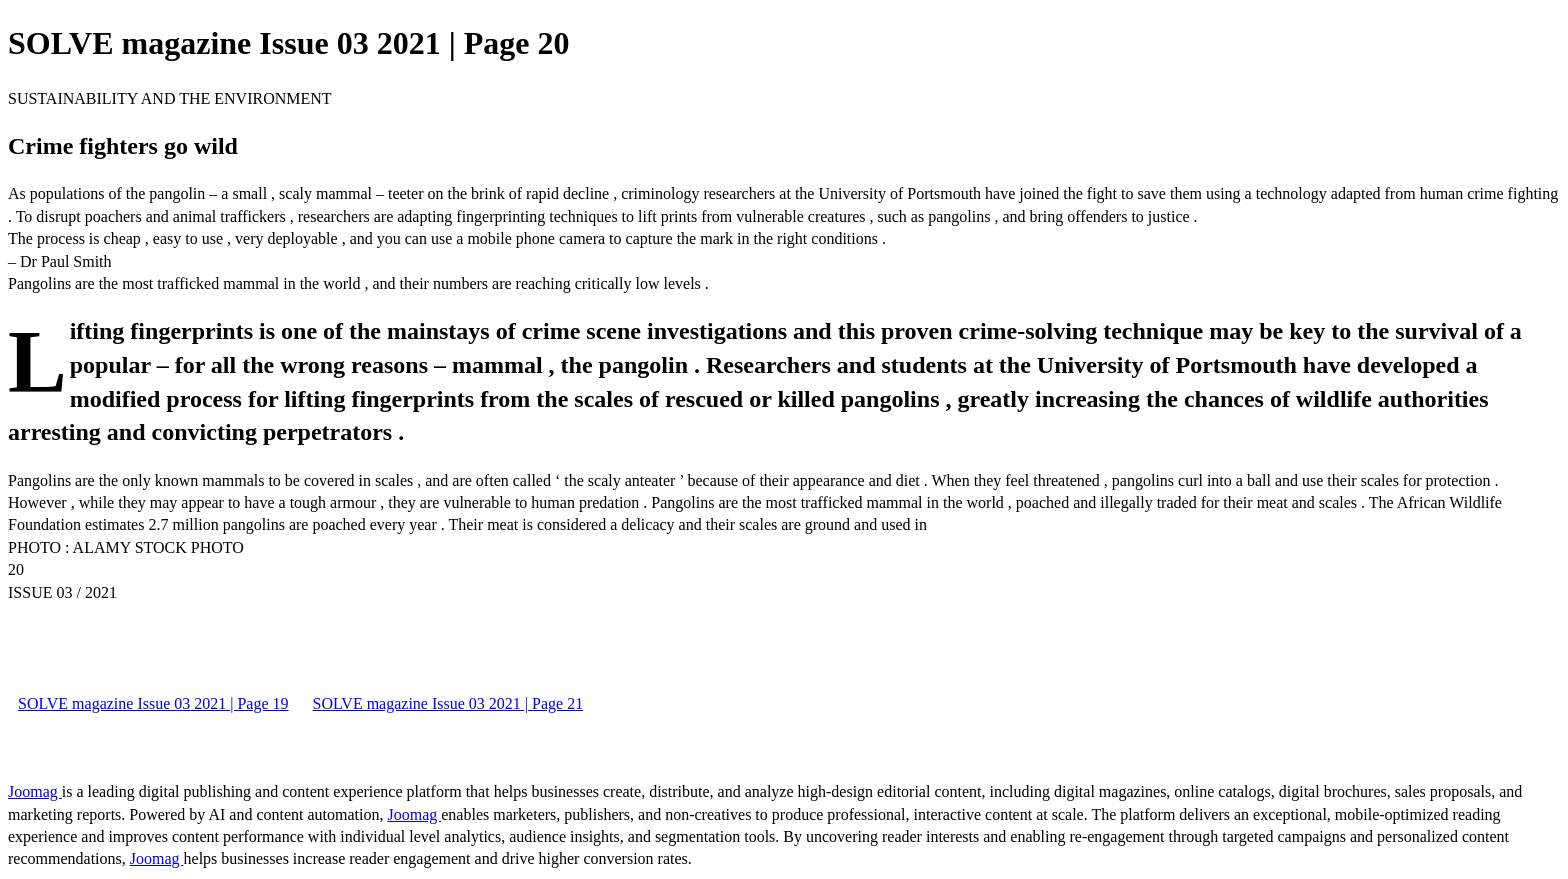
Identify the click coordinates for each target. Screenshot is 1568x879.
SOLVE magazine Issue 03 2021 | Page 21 (448, 703)
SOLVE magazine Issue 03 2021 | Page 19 (153, 703)
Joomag (35, 791)
